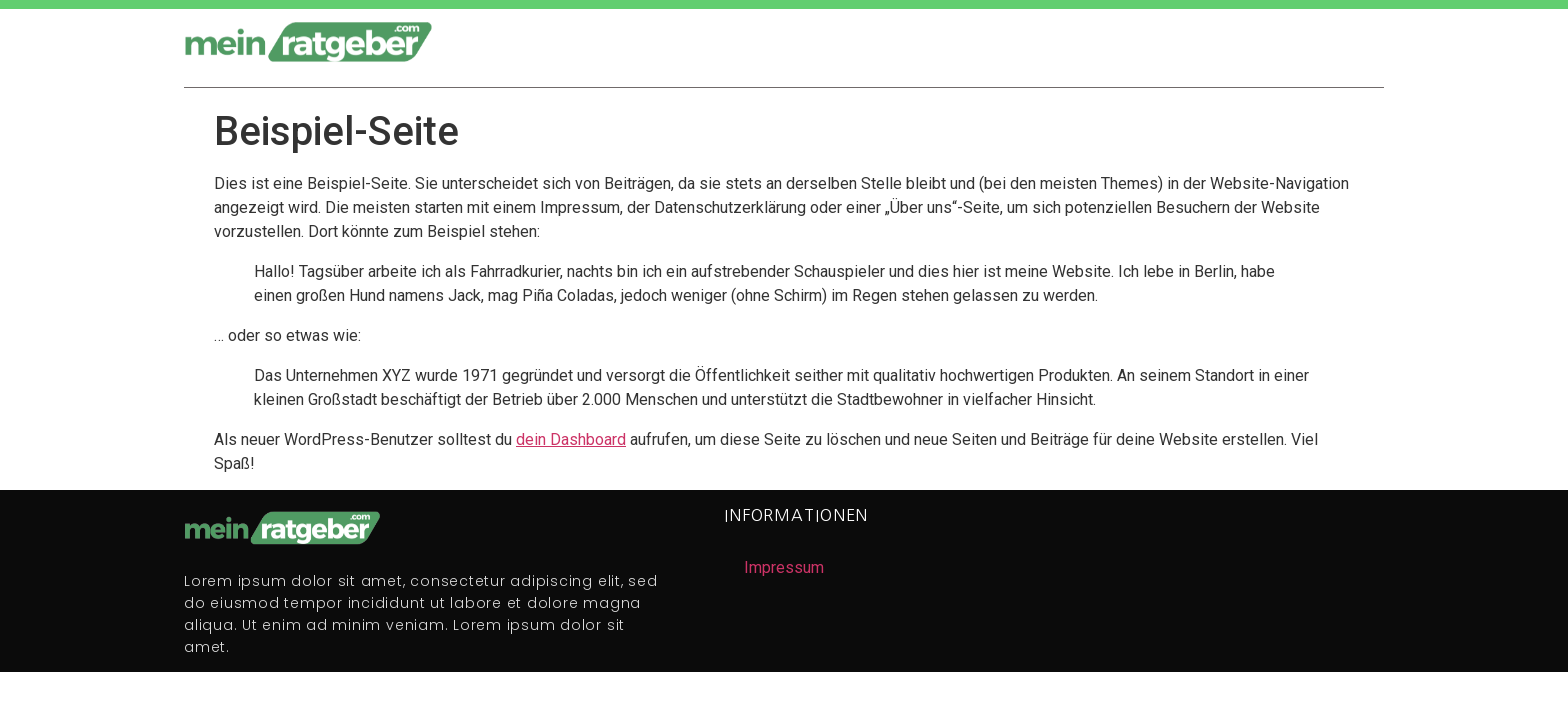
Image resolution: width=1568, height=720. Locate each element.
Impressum (784, 567)
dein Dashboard (571, 439)
